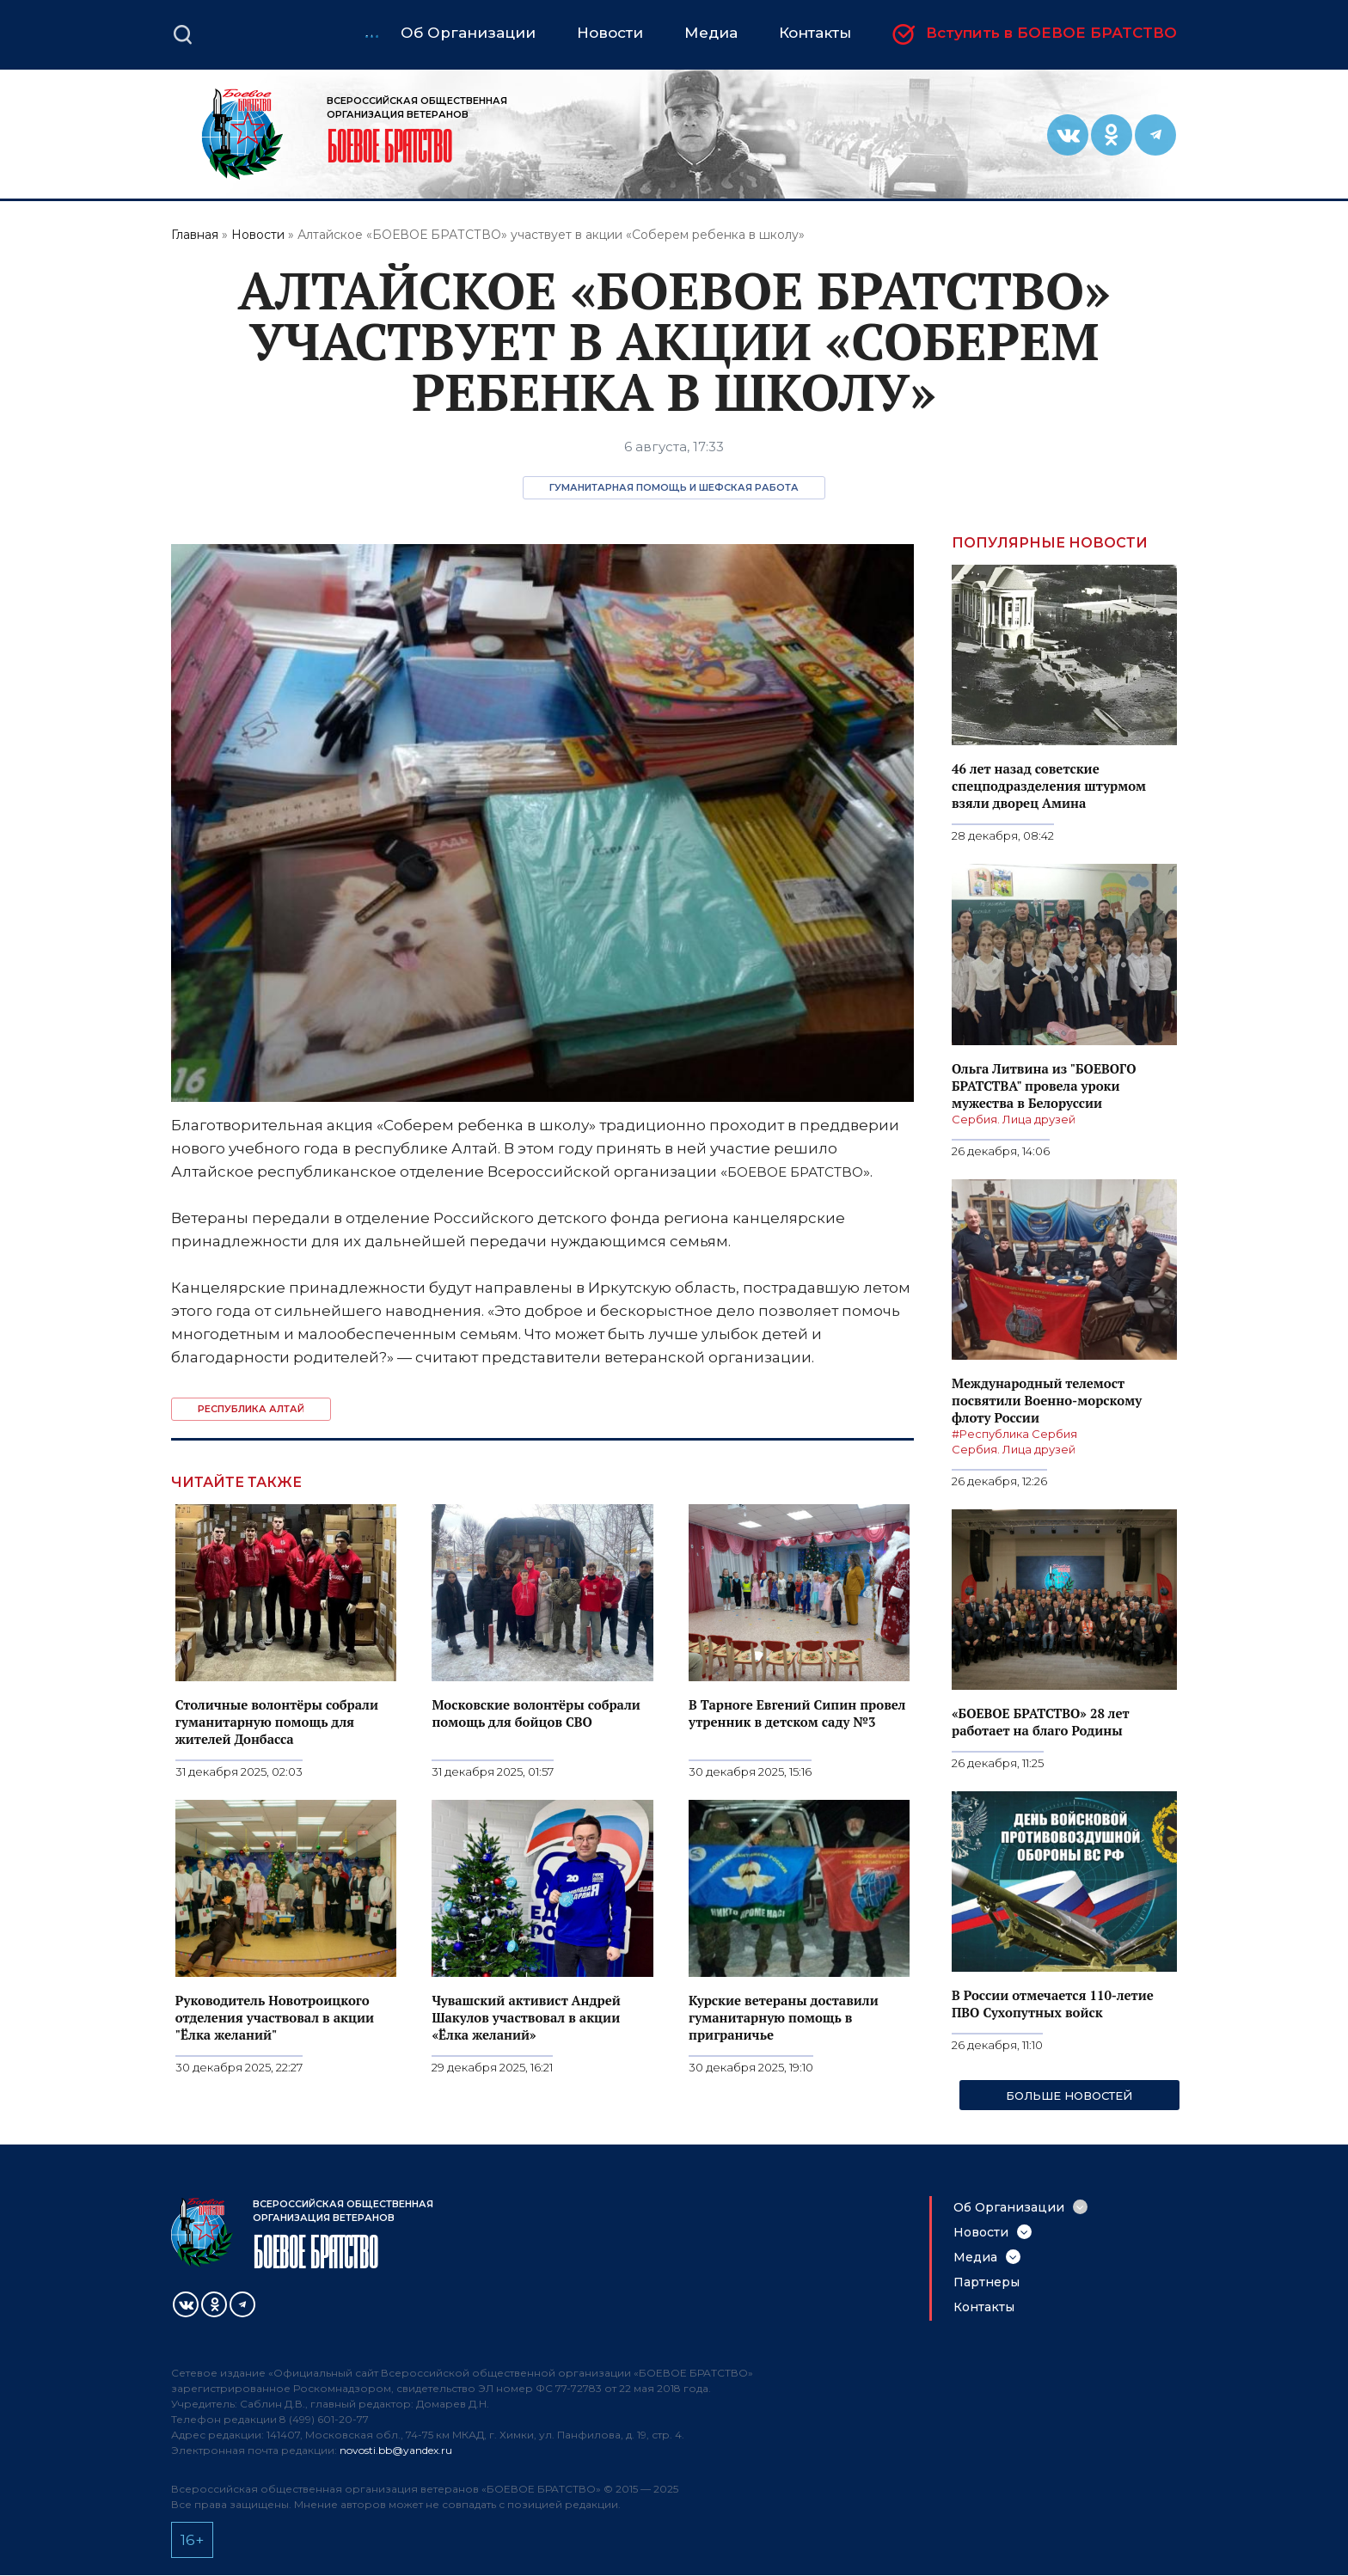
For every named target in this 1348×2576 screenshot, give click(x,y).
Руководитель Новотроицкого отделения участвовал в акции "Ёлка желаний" (274, 2017)
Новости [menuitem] (610, 33)
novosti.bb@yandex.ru (396, 2450)
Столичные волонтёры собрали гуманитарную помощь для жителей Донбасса (276, 1721)
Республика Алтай (251, 1409)
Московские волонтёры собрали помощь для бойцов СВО (536, 1713)
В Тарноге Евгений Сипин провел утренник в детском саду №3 (797, 1713)
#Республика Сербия (1014, 1434)
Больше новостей (1069, 2095)
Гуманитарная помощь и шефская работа (674, 487)
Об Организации (1008, 2207)
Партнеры (986, 2282)
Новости (258, 234)
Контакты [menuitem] (815, 33)
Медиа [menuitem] (711, 33)
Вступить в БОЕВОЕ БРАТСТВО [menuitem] (1051, 33)
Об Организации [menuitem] (468, 33)
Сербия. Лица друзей (1013, 1119)
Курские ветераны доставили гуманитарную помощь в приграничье (784, 2017)
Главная (194, 234)
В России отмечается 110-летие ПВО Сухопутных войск (1053, 2003)
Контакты (983, 2307)
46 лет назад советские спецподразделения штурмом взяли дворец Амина (1049, 785)
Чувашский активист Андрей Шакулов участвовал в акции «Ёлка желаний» (526, 2017)
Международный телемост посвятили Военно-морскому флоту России (1047, 1400)
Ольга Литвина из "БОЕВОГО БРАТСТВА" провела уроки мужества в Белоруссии (1044, 1085)
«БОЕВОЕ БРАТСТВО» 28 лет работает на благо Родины (1040, 1721)
